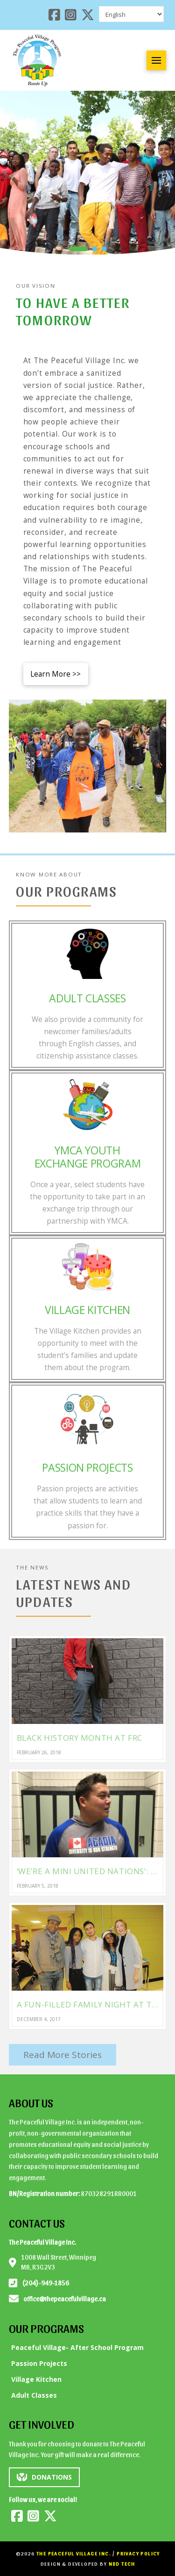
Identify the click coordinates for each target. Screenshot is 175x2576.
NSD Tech (122, 2564)
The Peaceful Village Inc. (73, 2553)
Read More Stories (62, 2055)
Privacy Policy (138, 2553)
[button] (156, 60)
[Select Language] (131, 14)
